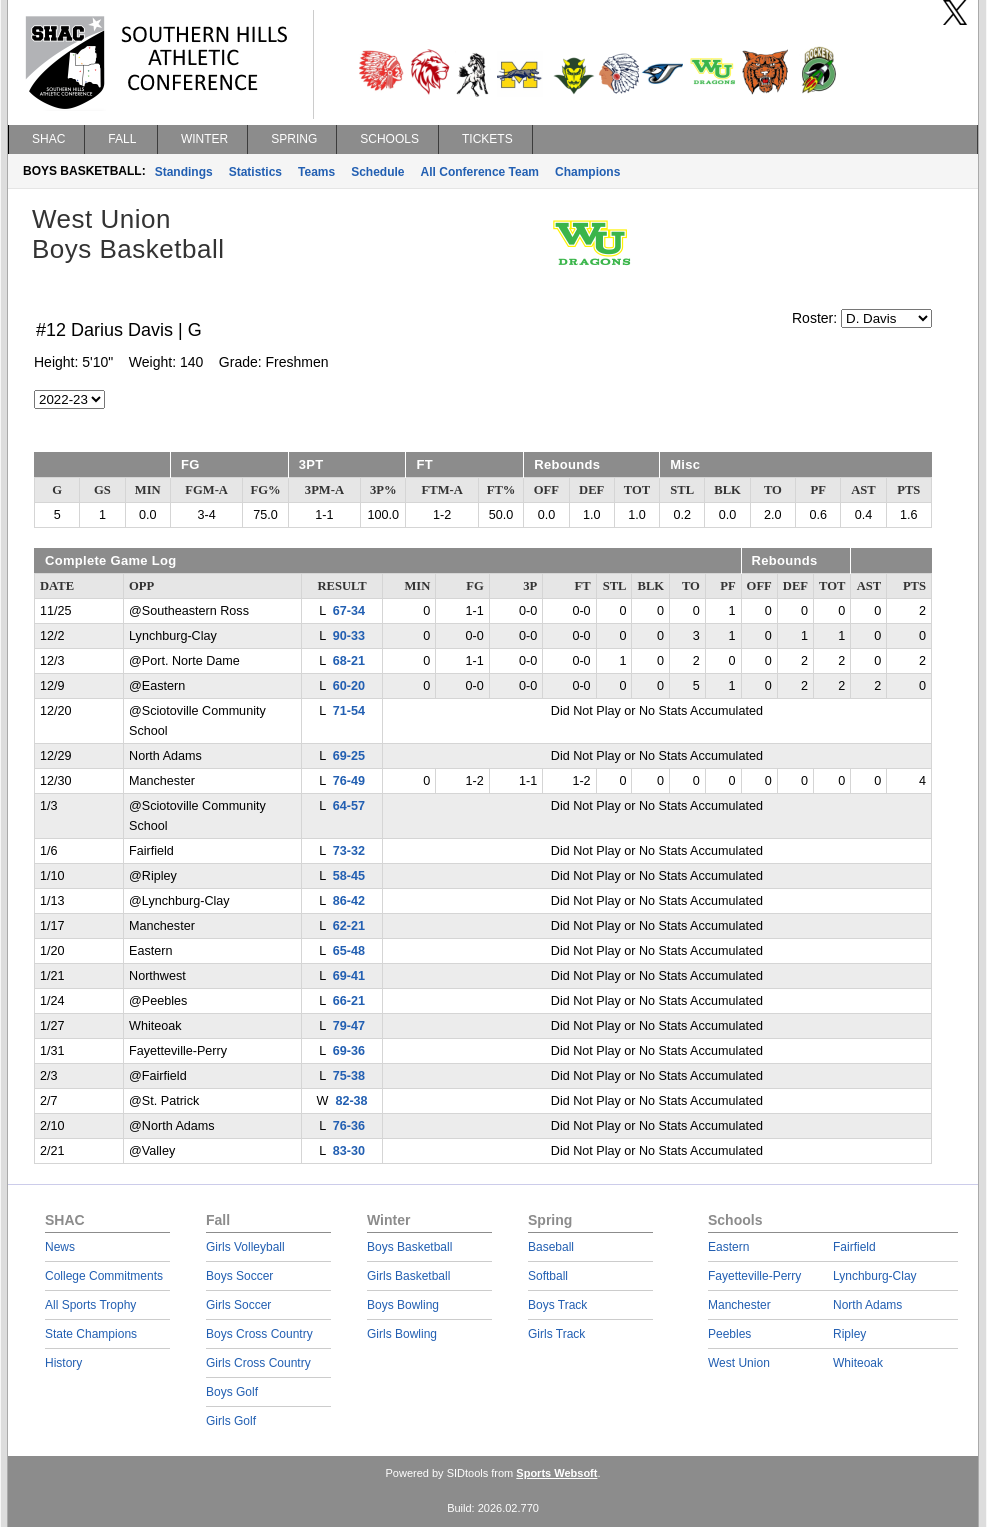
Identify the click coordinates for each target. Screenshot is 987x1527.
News (60, 1247)
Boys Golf (232, 1392)
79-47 (349, 1026)
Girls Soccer (238, 1305)
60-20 (349, 686)
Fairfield (854, 1247)
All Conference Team (480, 172)
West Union (739, 1363)
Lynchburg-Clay (875, 1276)
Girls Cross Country (258, 1363)
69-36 (349, 1051)
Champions (587, 172)
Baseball (551, 1247)
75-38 (349, 1076)
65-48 (349, 951)
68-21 (349, 661)
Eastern (728, 1247)
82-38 (351, 1101)
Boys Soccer (239, 1276)
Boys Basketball (409, 1247)
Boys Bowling (403, 1305)
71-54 (349, 711)
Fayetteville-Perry (754, 1276)
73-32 (349, 851)
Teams (316, 172)
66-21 (349, 1001)
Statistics (255, 172)
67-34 (349, 611)
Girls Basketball (408, 1276)
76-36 (349, 1126)
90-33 (349, 636)
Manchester (739, 1305)
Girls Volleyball (245, 1247)
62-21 (349, 926)
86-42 (349, 901)
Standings (184, 172)
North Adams (867, 1305)
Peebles (729, 1334)
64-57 (349, 806)
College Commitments (104, 1276)
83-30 (349, 1151)
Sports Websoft (556, 1473)
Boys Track (557, 1305)
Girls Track (556, 1334)
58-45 (349, 876)
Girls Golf (231, 1421)
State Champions (91, 1334)
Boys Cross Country (259, 1334)
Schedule (377, 172)
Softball (548, 1276)
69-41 (349, 976)
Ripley (849, 1334)
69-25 (349, 756)
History (63, 1363)
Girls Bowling (402, 1334)
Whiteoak (858, 1363)
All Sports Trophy (90, 1305)
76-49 (349, 781)
